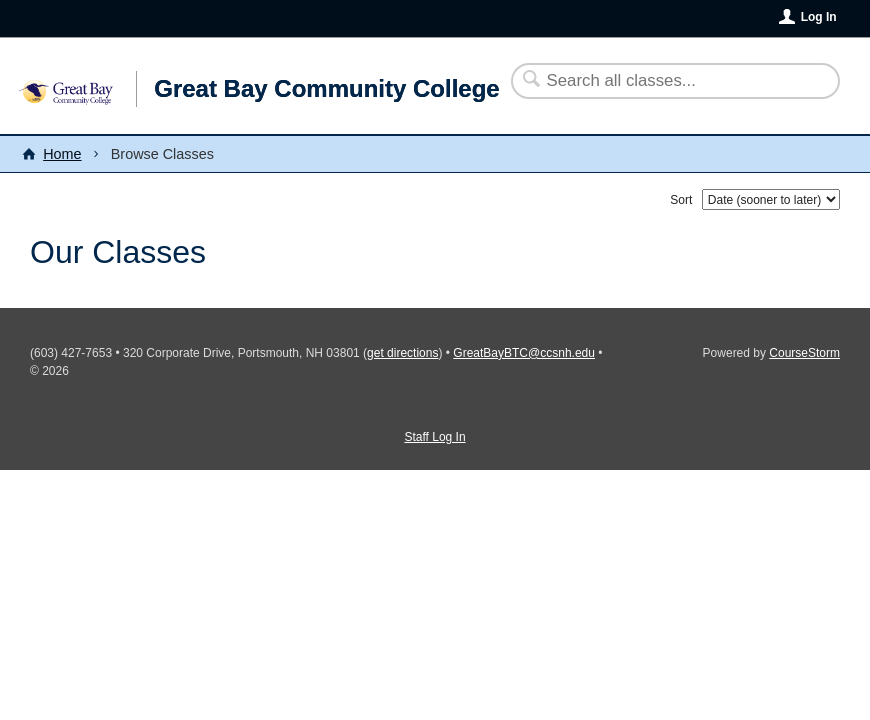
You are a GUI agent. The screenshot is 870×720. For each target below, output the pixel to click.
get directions (402, 353)
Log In (819, 17)
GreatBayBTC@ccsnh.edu (524, 353)
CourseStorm (804, 353)
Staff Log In (434, 437)
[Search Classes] (663, 81)
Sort (681, 200)
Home (62, 154)
